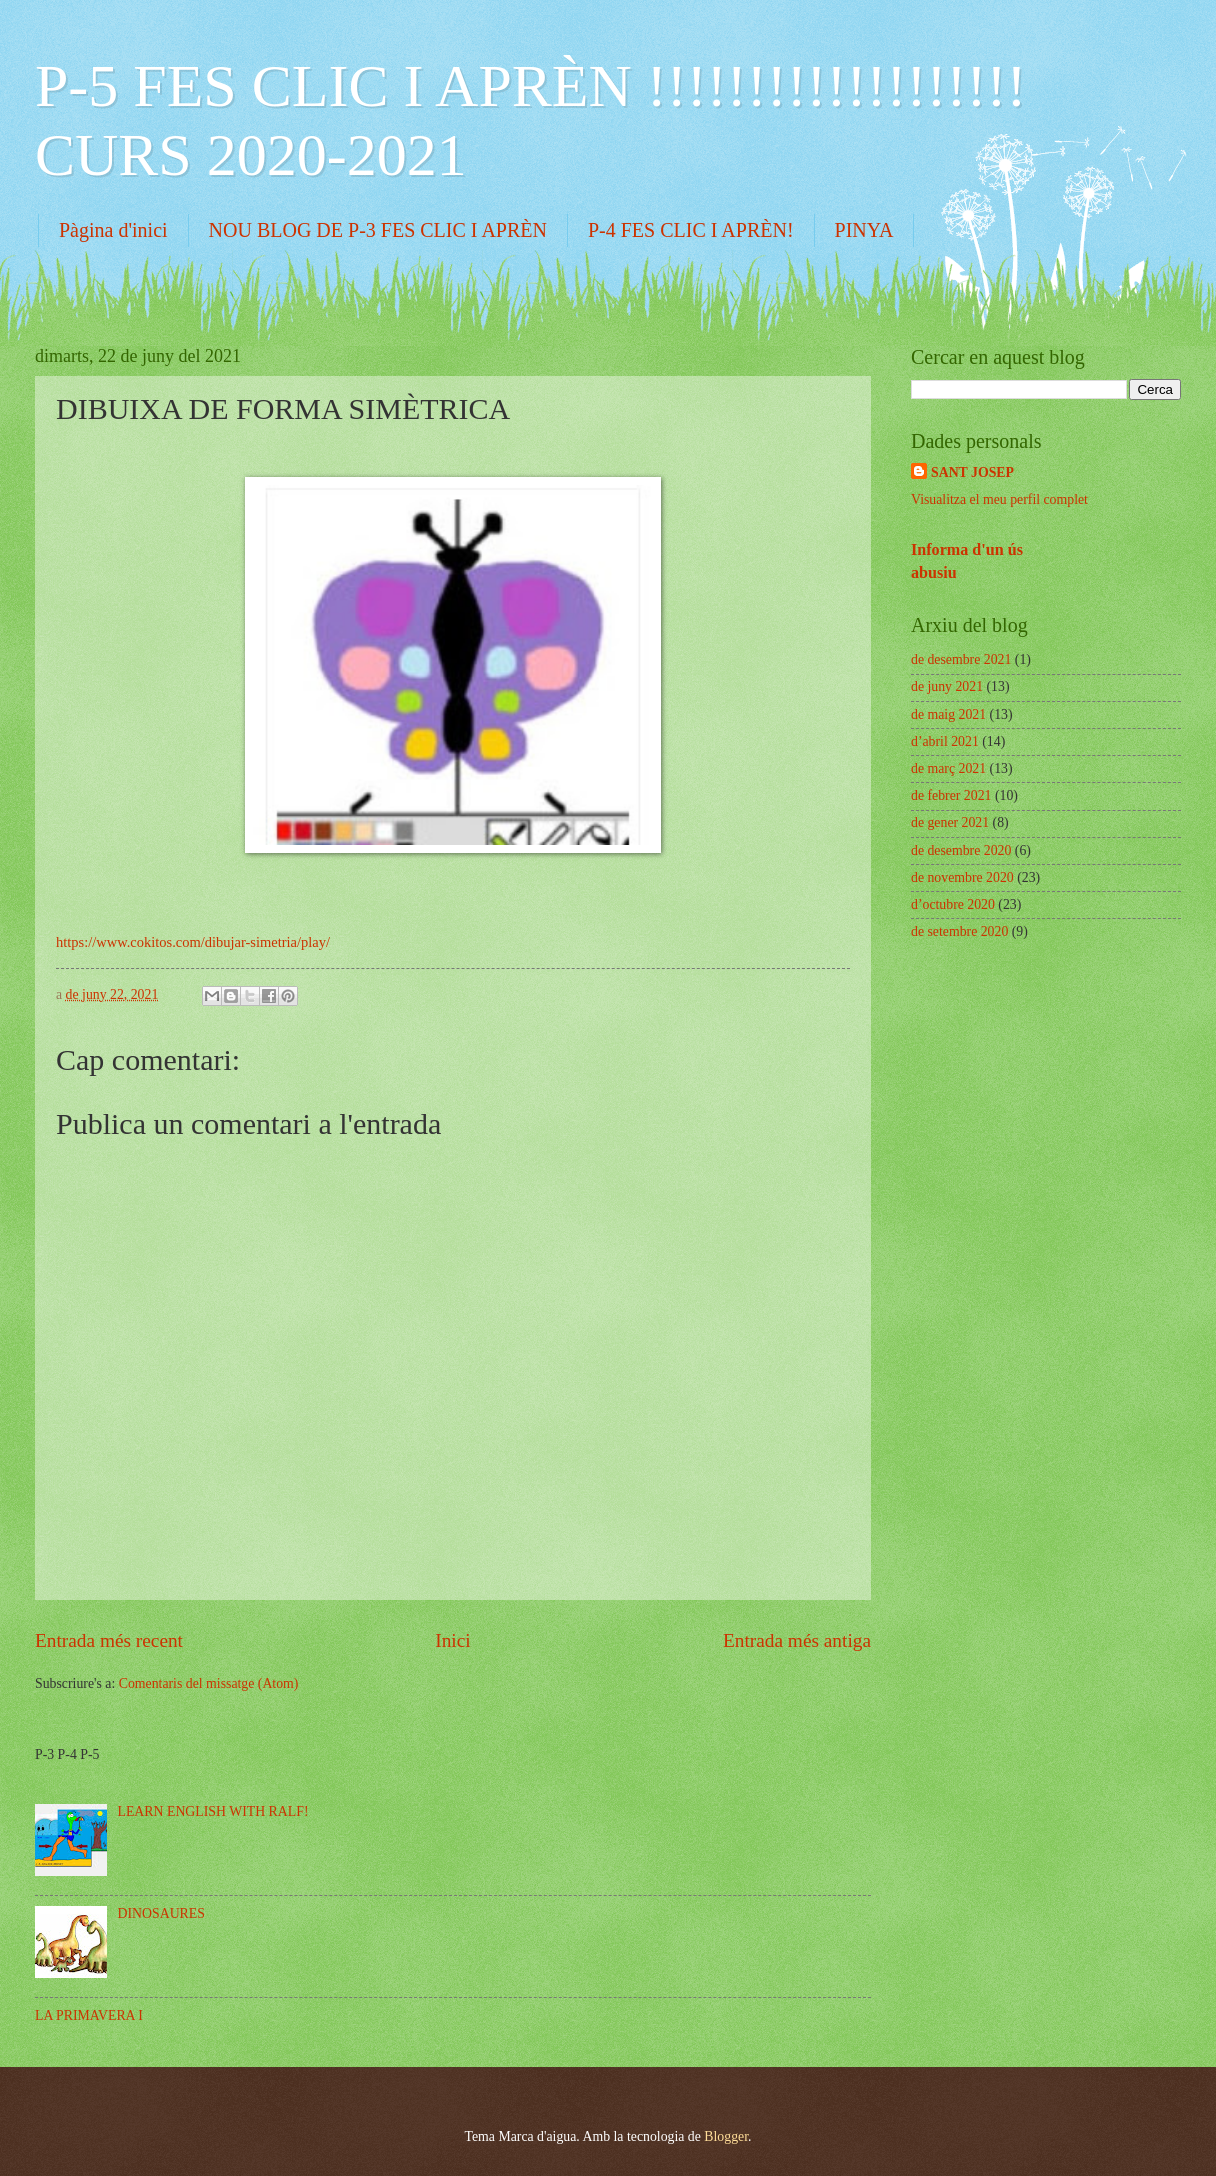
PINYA (864, 230)
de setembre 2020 (959, 931)
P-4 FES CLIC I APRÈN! (691, 230)
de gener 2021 (950, 822)
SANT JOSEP (972, 472)
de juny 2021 (947, 686)
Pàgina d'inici (113, 230)
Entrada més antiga (797, 1640)
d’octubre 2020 (953, 904)
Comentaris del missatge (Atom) (209, 1683)
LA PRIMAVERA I (89, 2015)
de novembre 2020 (962, 877)
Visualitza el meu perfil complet (999, 499)
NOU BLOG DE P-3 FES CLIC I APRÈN (378, 230)
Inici (452, 1640)
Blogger (726, 2136)
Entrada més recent (109, 1640)
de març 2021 (948, 768)
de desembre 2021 (961, 659)
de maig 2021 (948, 714)
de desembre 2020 (961, 850)
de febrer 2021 (951, 795)
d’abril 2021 (945, 741)
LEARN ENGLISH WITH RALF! (213, 1811)
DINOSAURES (161, 1913)
